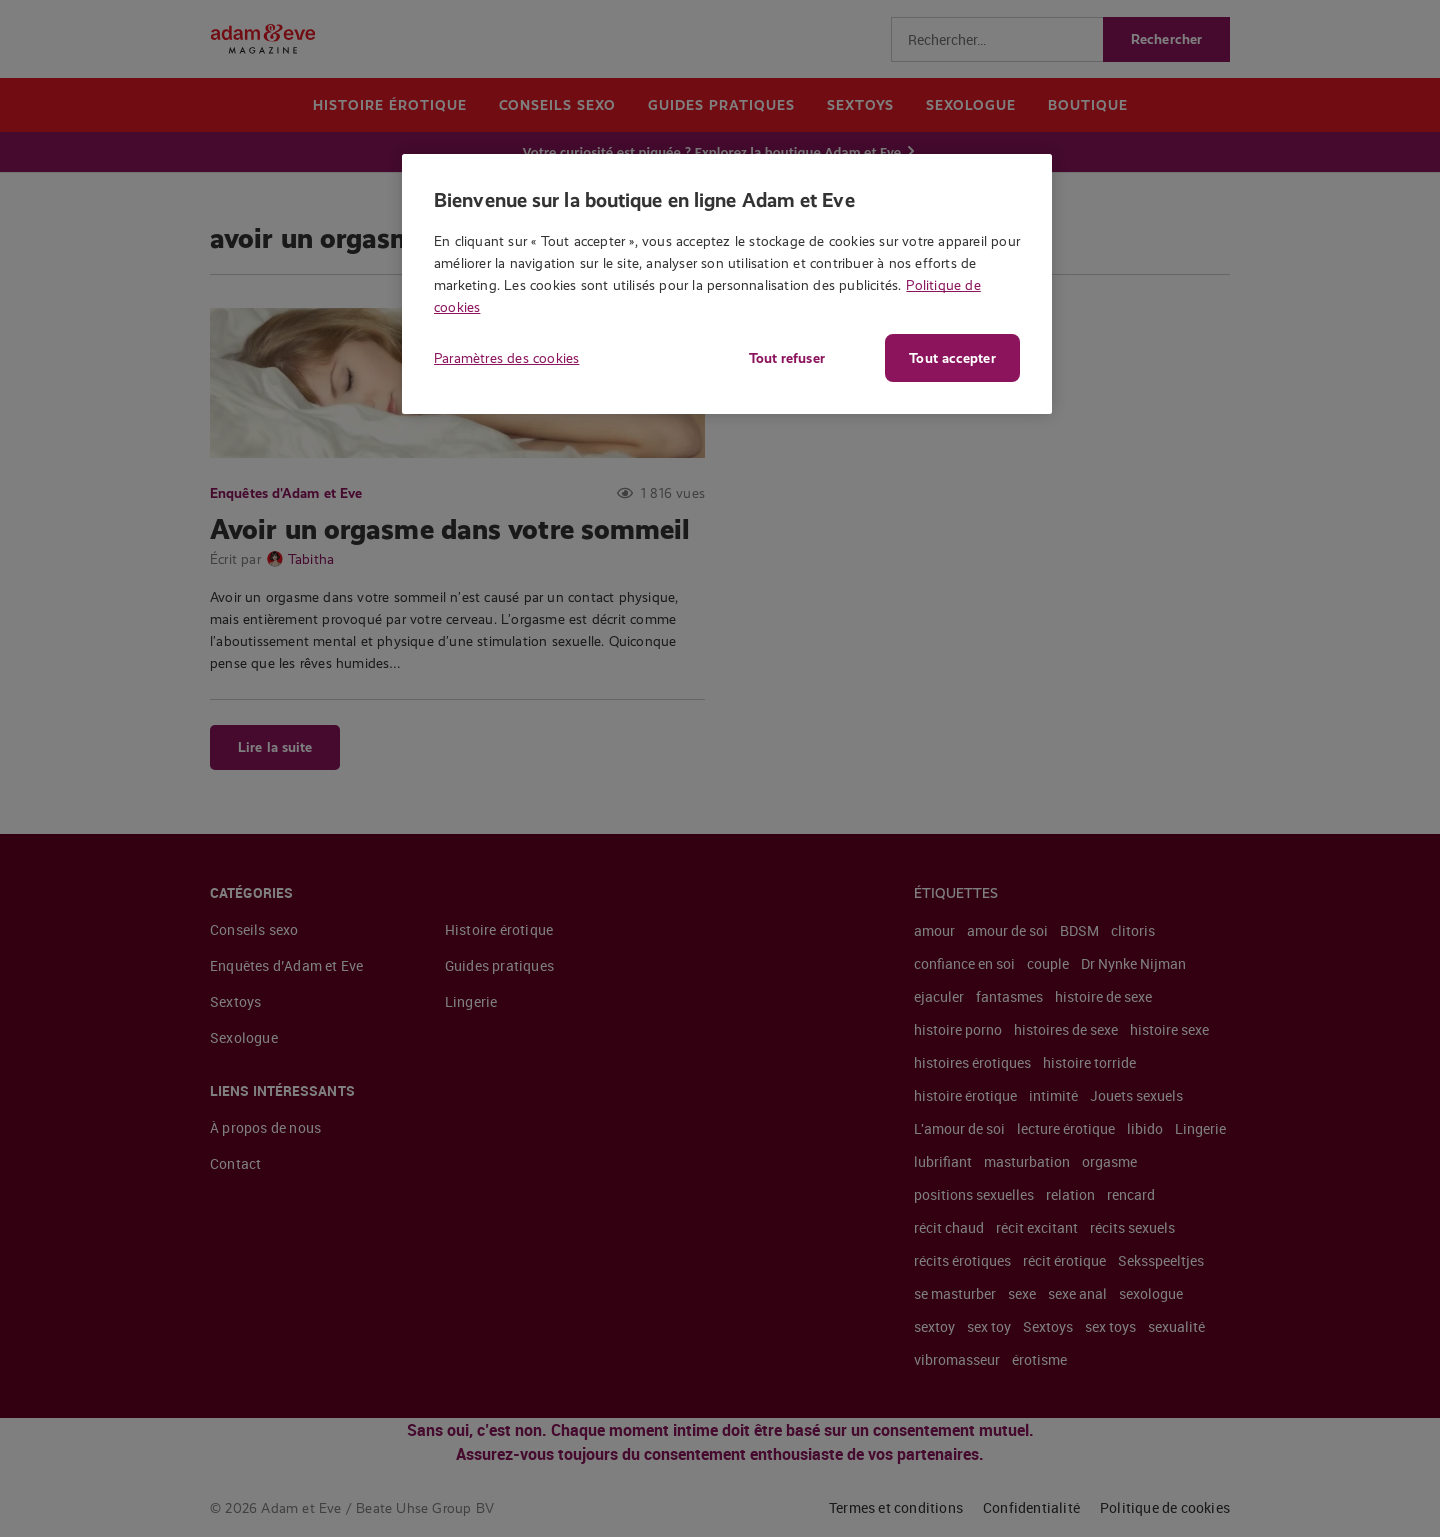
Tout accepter (952, 358)
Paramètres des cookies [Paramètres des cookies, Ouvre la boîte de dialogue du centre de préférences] (506, 358)
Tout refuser (785, 358)
